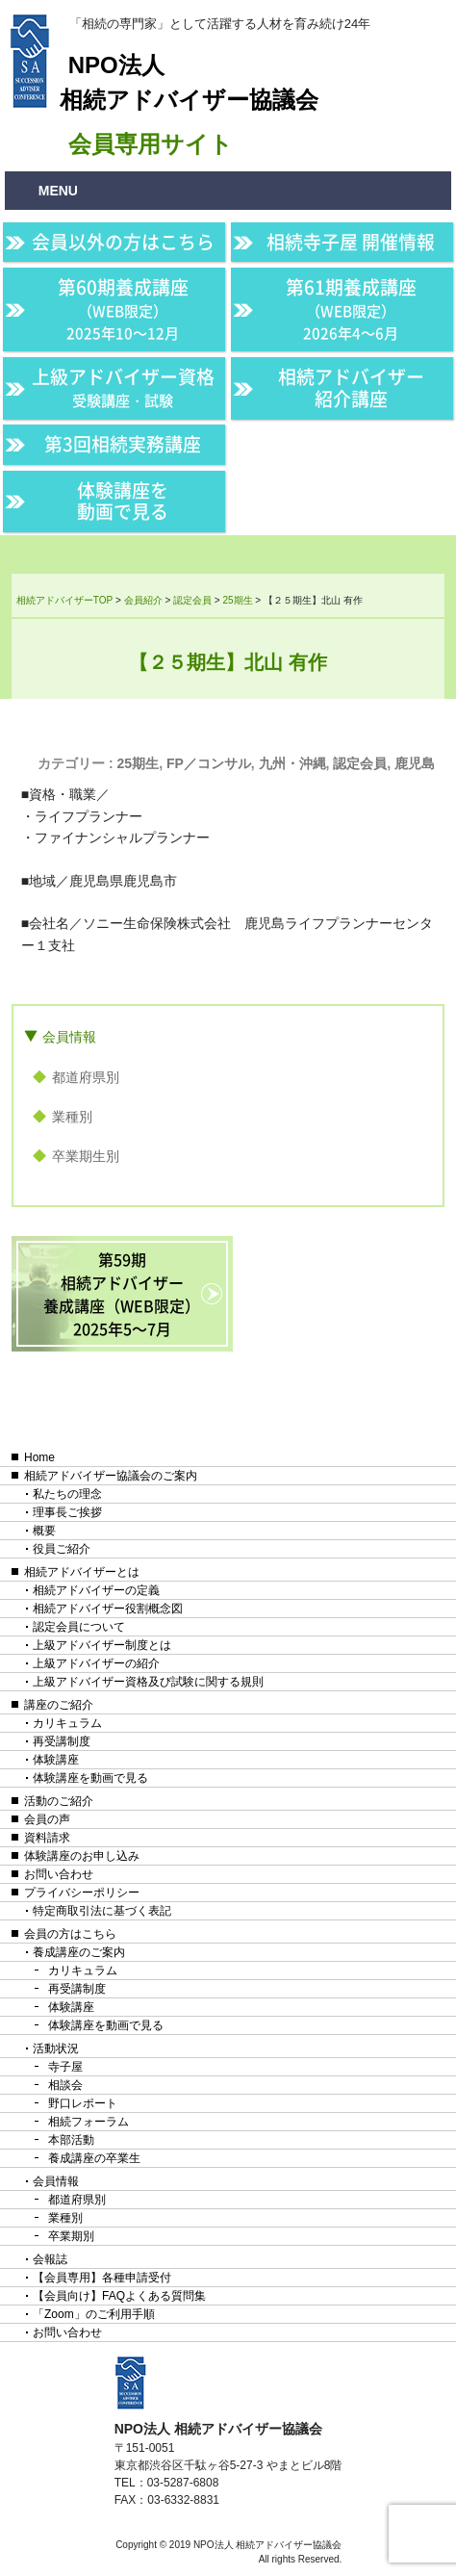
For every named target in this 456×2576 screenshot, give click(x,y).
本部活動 (71, 2140)
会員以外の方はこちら (123, 241)
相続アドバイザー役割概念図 (108, 1608)
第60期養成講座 (123, 308)
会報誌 (50, 2259)
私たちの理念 (67, 1494)
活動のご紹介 (58, 1801)
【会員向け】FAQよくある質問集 (119, 2296)
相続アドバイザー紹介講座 (351, 387)
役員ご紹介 (61, 1549)
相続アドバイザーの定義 (96, 1590)
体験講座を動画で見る (122, 501)
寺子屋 (65, 2067)
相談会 (65, 2085)
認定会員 (360, 763)
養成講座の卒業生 (94, 2158)
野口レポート (82, 2103)
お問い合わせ (58, 1874)
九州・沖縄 (292, 763)
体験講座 (56, 1759)
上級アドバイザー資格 (123, 387)
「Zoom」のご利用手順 (94, 2314)
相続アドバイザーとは (81, 1572)
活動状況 (56, 2048)
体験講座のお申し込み (81, 1856)
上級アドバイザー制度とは (102, 1645)
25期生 (138, 763)
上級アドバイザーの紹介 (96, 1663)
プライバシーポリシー (81, 1892)
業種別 (72, 1116)
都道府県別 (85, 1077)
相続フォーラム (88, 2121)
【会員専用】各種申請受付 (102, 2277)
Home (39, 1457)
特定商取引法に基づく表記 (102, 1911)
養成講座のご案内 (79, 1952)
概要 (44, 1530)
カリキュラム (67, 1723)
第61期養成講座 (351, 308)
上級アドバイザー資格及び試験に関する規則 (148, 1681)
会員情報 (69, 1036)
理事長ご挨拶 (67, 1512)
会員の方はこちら (70, 1934)
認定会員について (79, 1627)
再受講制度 (61, 1741)
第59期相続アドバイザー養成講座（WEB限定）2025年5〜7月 (121, 1294)
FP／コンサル (208, 763)
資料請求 (47, 1837)
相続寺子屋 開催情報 (350, 241)
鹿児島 (414, 763)
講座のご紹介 (58, 1705)
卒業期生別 (85, 1156)
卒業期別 (71, 2236)
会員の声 (47, 1819)
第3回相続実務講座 (122, 443)
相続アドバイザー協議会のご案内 (110, 1475)
